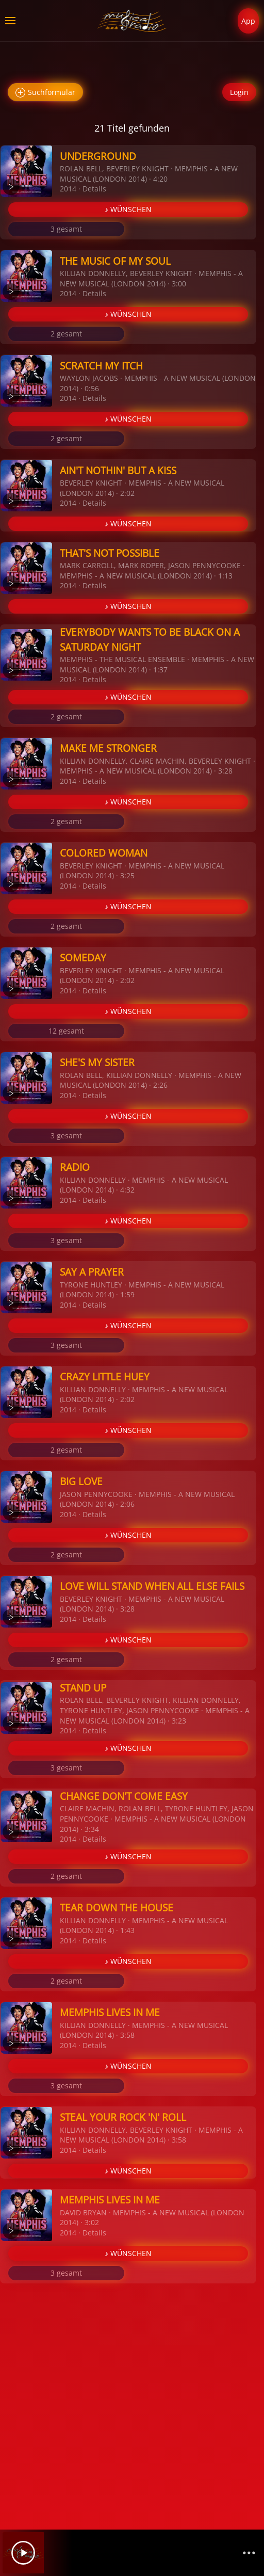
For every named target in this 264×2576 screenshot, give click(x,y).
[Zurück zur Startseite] (132, 20)
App (248, 21)
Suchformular (45, 92)
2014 (68, 189)
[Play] (23, 2552)
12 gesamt (66, 1031)
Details (94, 189)
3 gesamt (66, 229)
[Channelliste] (249, 2553)
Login (239, 92)
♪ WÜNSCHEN (128, 209)
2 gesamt (66, 334)
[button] (10, 20)
